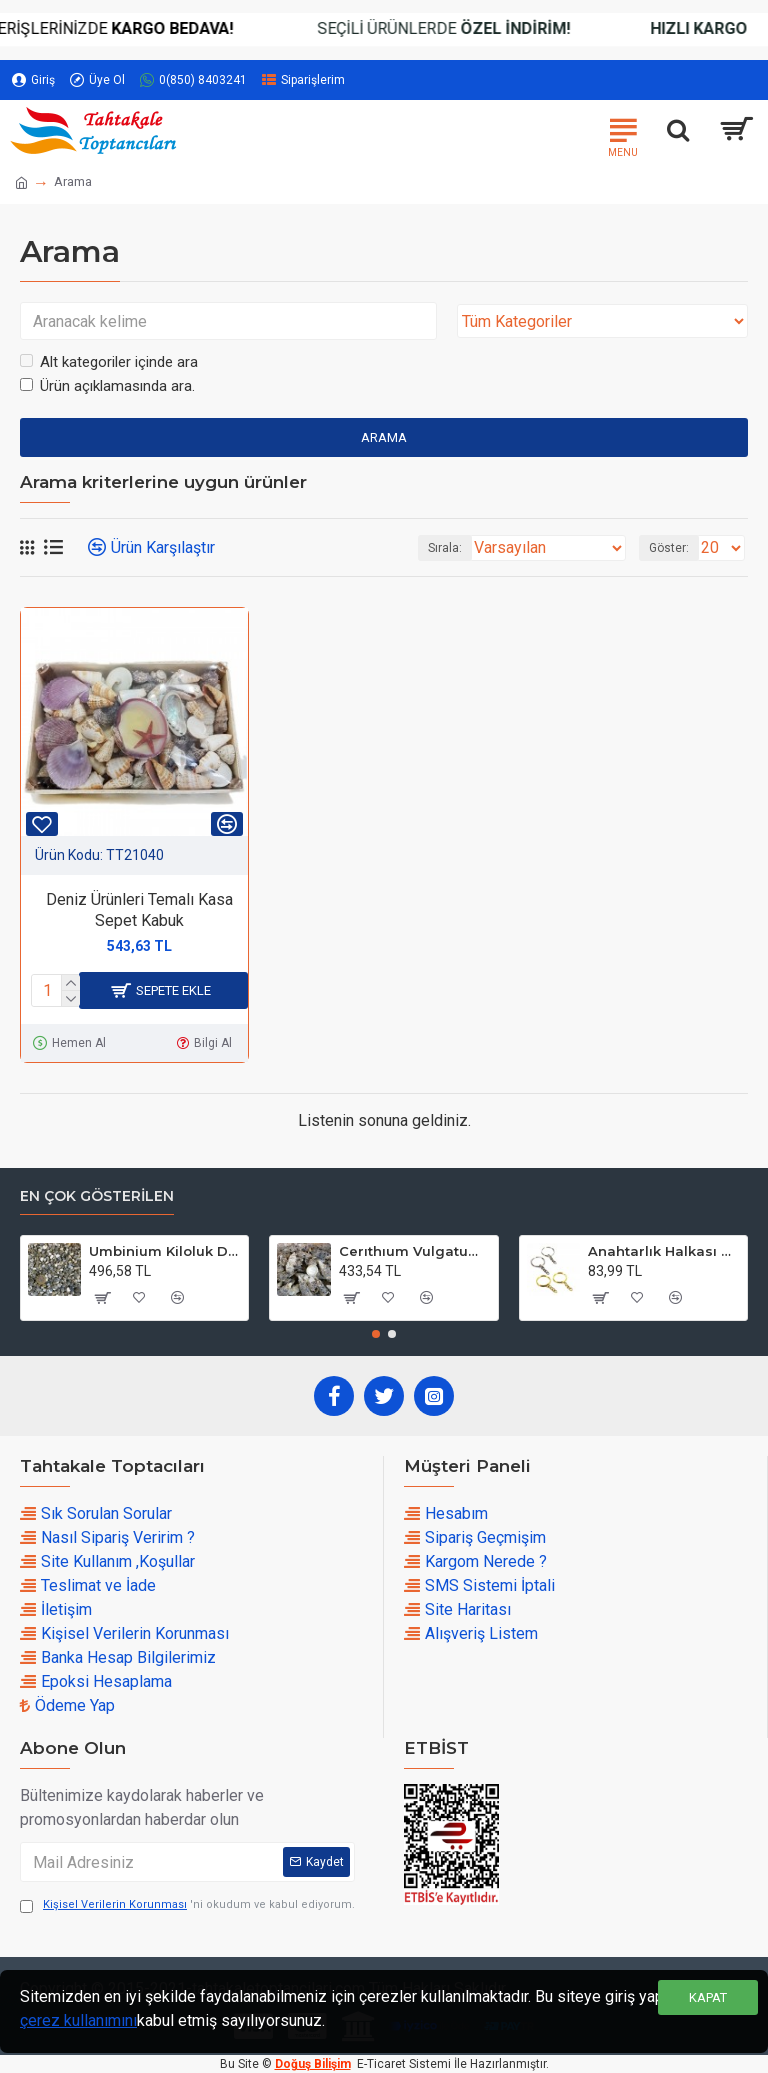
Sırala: (445, 548)
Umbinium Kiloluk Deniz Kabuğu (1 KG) (165, 1251)
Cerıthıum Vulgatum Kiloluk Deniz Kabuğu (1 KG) (415, 1251)
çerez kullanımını (78, 2020)
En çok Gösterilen (97, 1196)
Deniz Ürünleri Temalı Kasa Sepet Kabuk (139, 910)
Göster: (669, 548)
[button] (376, 1334)
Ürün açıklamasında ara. (107, 386)
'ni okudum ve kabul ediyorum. (187, 1905)
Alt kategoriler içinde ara (109, 362)
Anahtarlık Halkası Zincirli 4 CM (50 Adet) (664, 1251)
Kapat (708, 1997)
